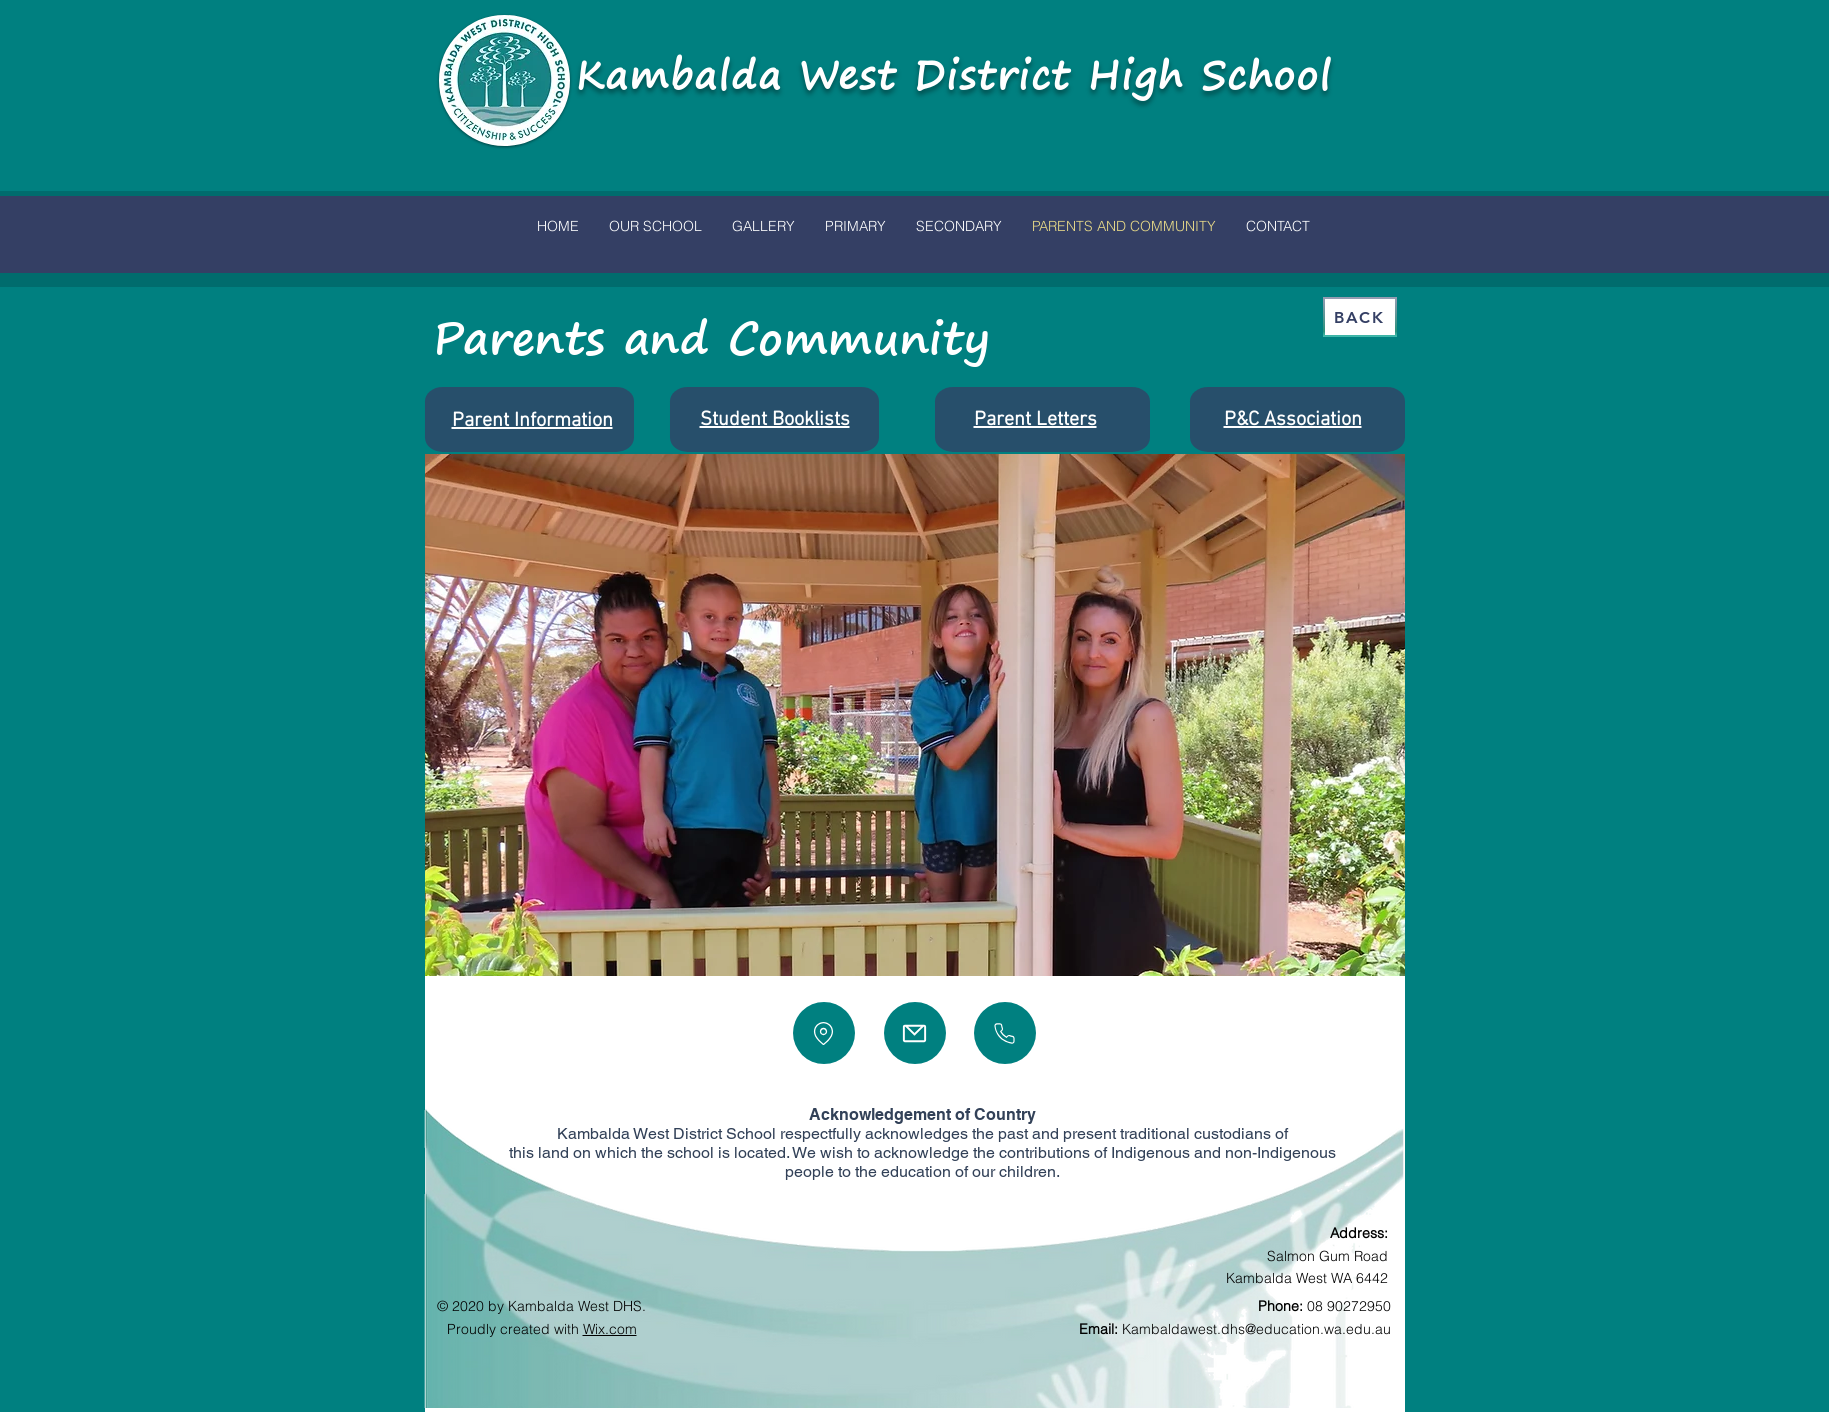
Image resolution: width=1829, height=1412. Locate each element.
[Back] (1360, 317)
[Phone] (1005, 1033)
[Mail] (915, 1033)
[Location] (824, 1033)
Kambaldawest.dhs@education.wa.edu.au (1256, 1329)
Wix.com (610, 1329)
